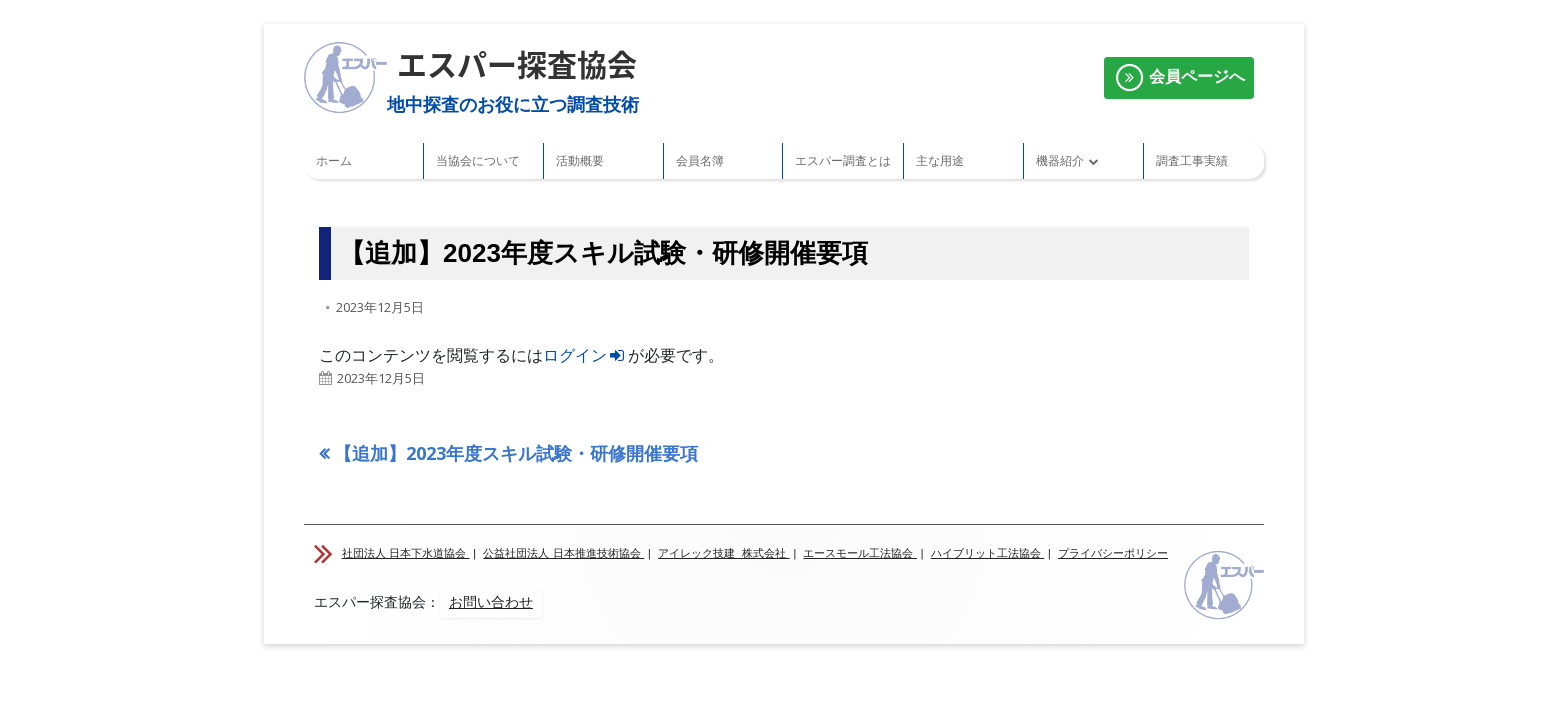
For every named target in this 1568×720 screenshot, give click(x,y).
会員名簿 (700, 160)
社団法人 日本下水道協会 (406, 553)
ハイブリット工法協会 (988, 553)
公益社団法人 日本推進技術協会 (563, 553)
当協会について (478, 160)
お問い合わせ (491, 602)
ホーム (334, 160)
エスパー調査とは (843, 160)
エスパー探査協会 (517, 63)
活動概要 (580, 160)
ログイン (585, 355)
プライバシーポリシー (1113, 553)
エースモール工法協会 (860, 553)
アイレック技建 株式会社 (724, 553)
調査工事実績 (1192, 160)
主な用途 (940, 160)
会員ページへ (1179, 78)
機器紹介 (1060, 160)
